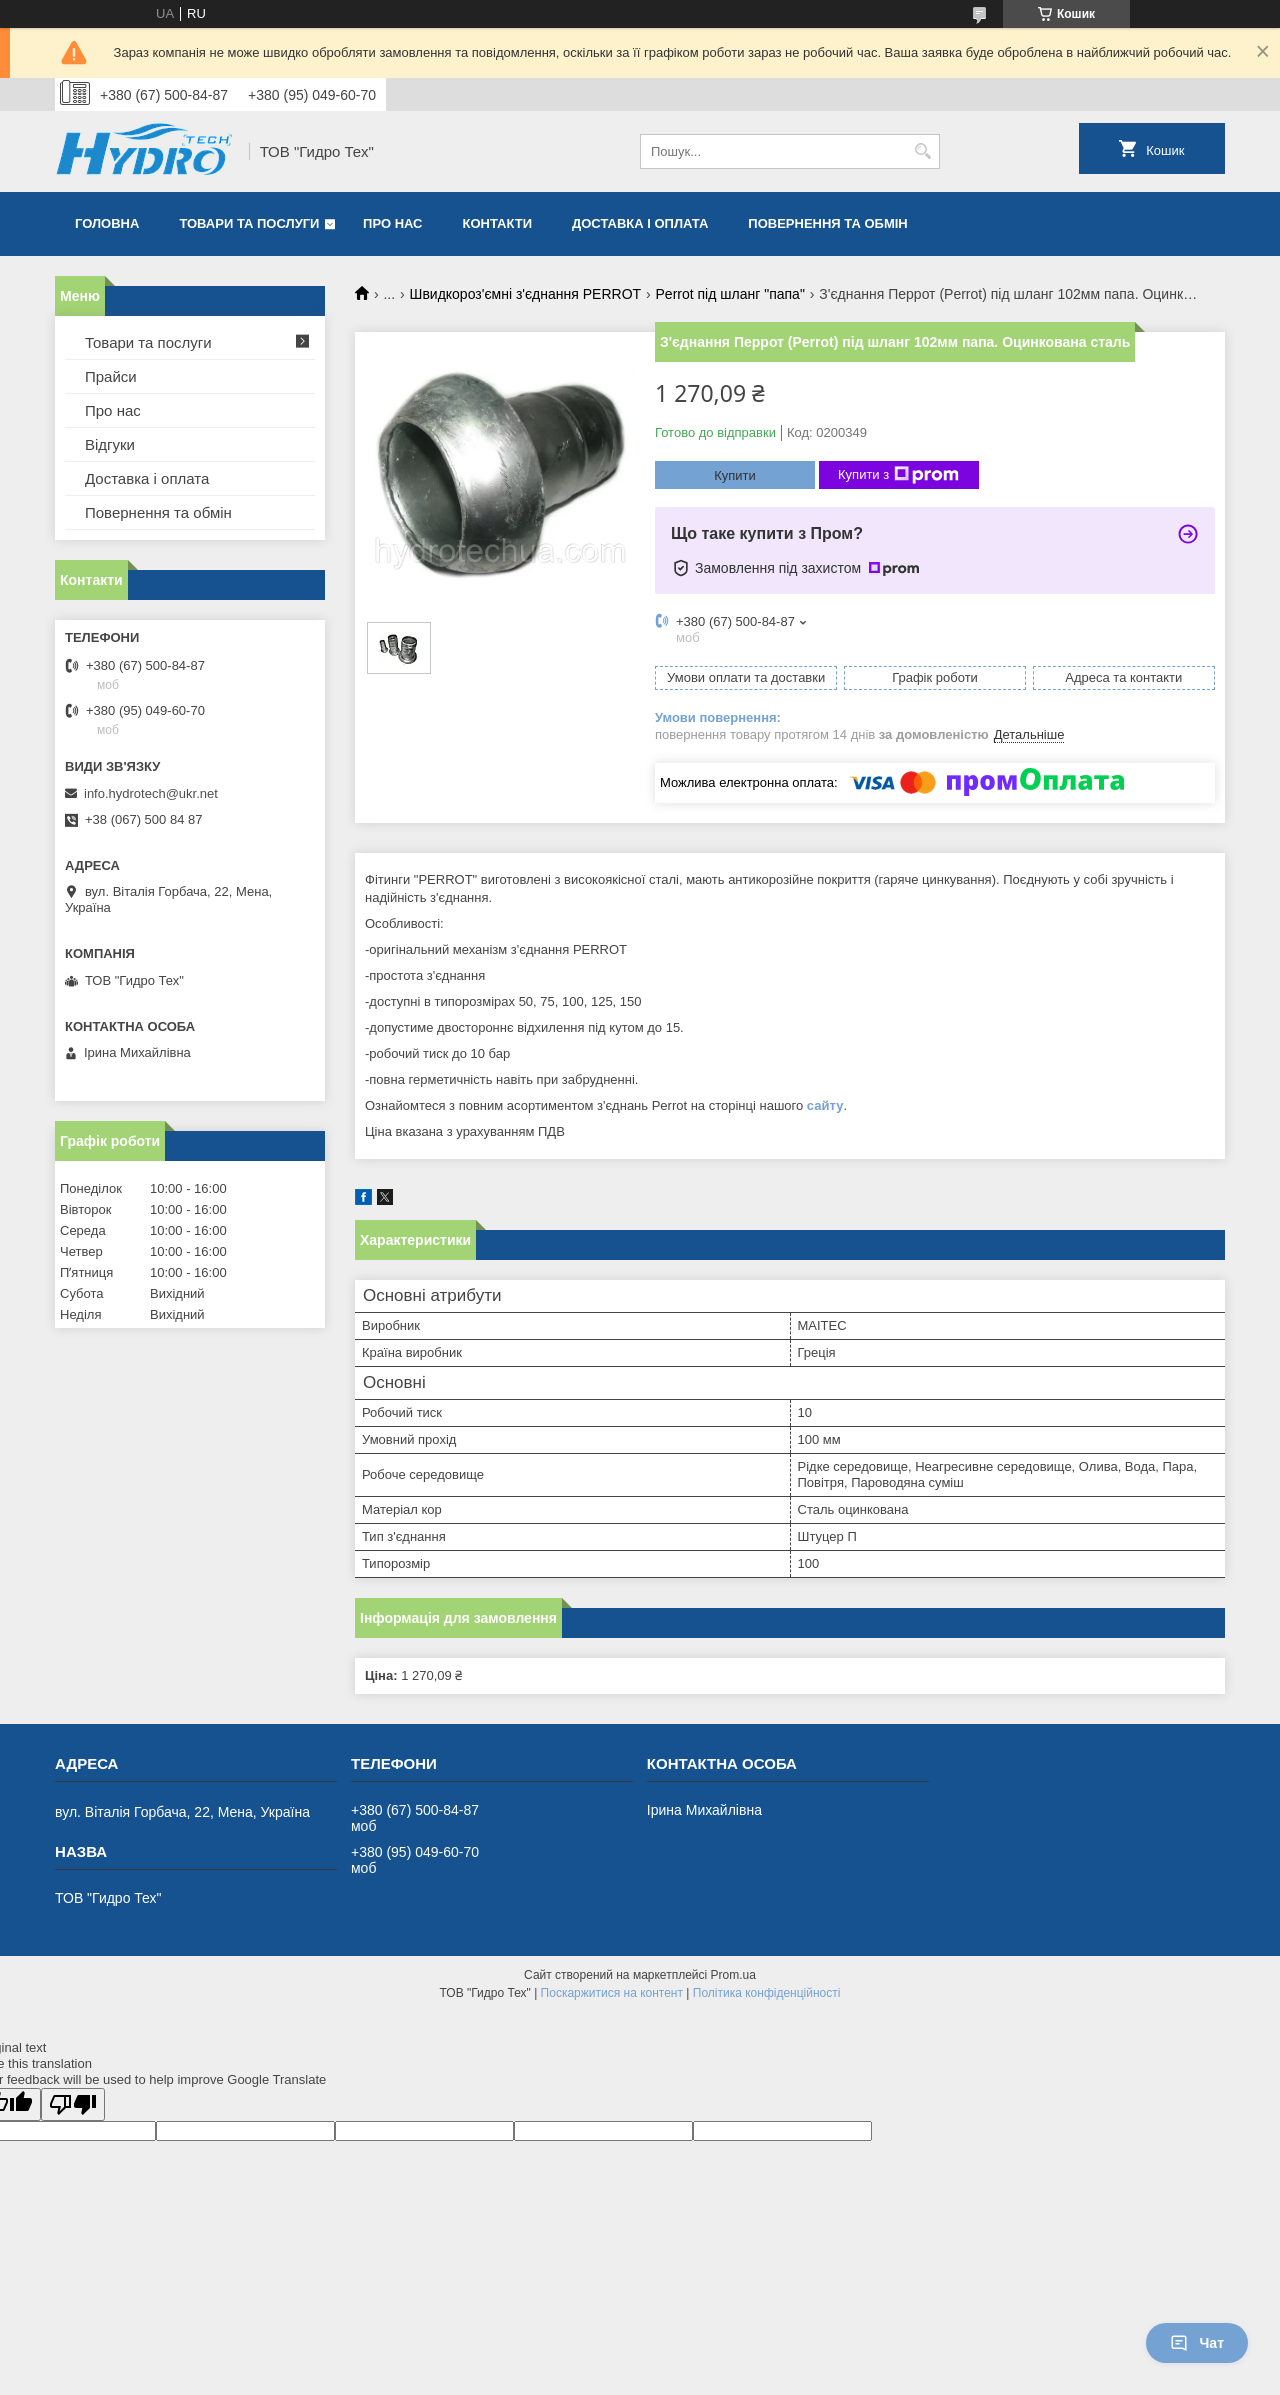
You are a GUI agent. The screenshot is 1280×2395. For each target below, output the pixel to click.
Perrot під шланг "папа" (730, 294)
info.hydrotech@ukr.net (151, 793)
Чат (1197, 2343)
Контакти (498, 223)
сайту (825, 1105)
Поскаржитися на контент (612, 1993)
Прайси (111, 376)
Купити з (898, 475)
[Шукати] (922, 151)
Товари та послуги (249, 223)
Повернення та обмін (827, 223)
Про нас (392, 223)
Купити (735, 475)
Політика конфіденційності (767, 1993)
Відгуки (110, 444)
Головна (107, 223)
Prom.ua (733, 1975)
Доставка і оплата (640, 223)
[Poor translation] (73, 2104)
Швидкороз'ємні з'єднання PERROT (526, 294)
